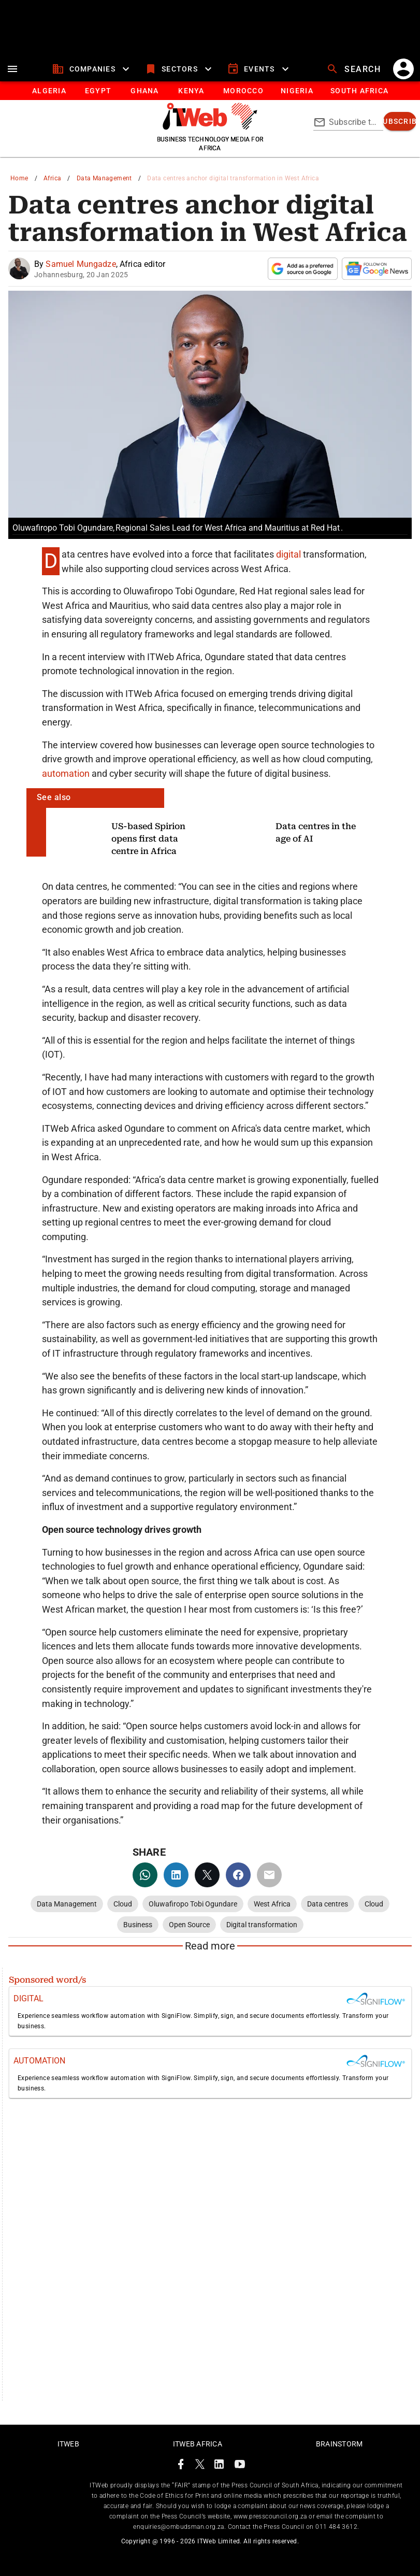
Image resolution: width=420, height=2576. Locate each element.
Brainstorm (339, 2444)
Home (19, 178)
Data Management (104, 178)
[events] (259, 69)
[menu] (12, 68)
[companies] (92, 69)
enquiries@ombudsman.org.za (178, 2526)
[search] (354, 69)
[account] (403, 68)
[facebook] (238, 1874)
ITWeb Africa (197, 2444)
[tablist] (210, 90)
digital (289, 554)
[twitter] (207, 1874)
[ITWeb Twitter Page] (200, 2466)
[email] (269, 1874)
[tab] (49, 90)
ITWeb (68, 2444)
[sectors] (179, 69)
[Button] (359, 90)
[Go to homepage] (210, 127)
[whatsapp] (145, 1874)
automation (67, 773)
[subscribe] (399, 121)
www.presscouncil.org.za (270, 2516)
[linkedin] (176, 1874)
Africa (52, 178)
